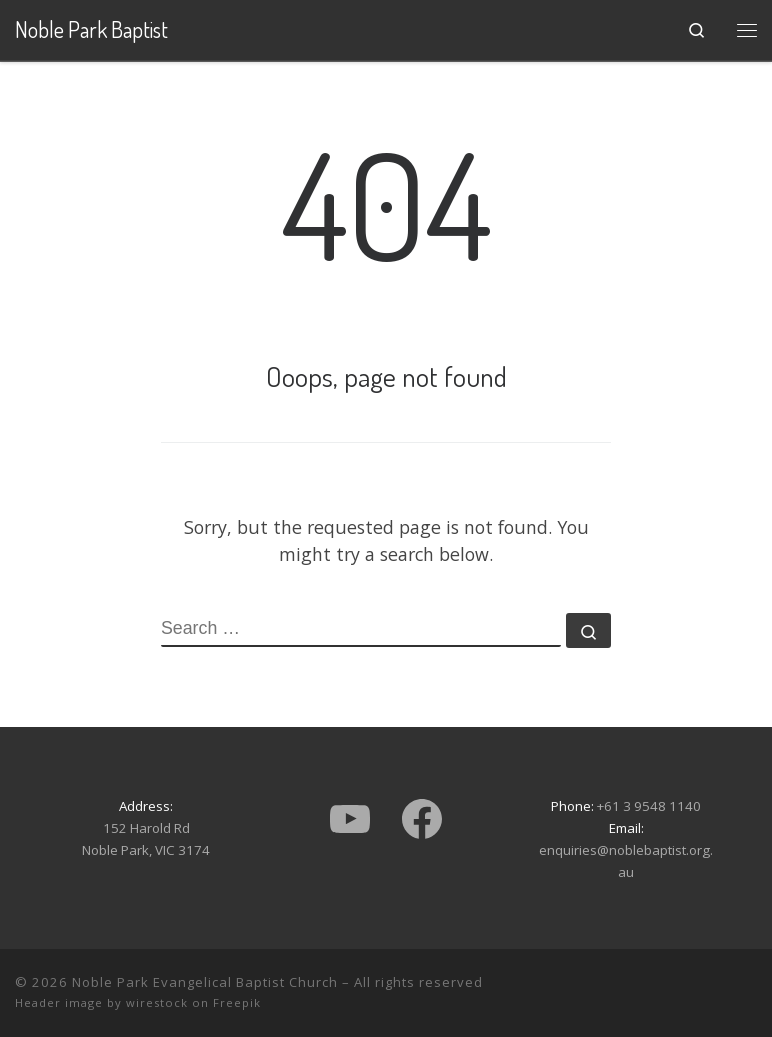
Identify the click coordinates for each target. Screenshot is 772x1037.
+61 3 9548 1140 (649, 806)
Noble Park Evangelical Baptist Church (205, 982)
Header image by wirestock (101, 1002)
